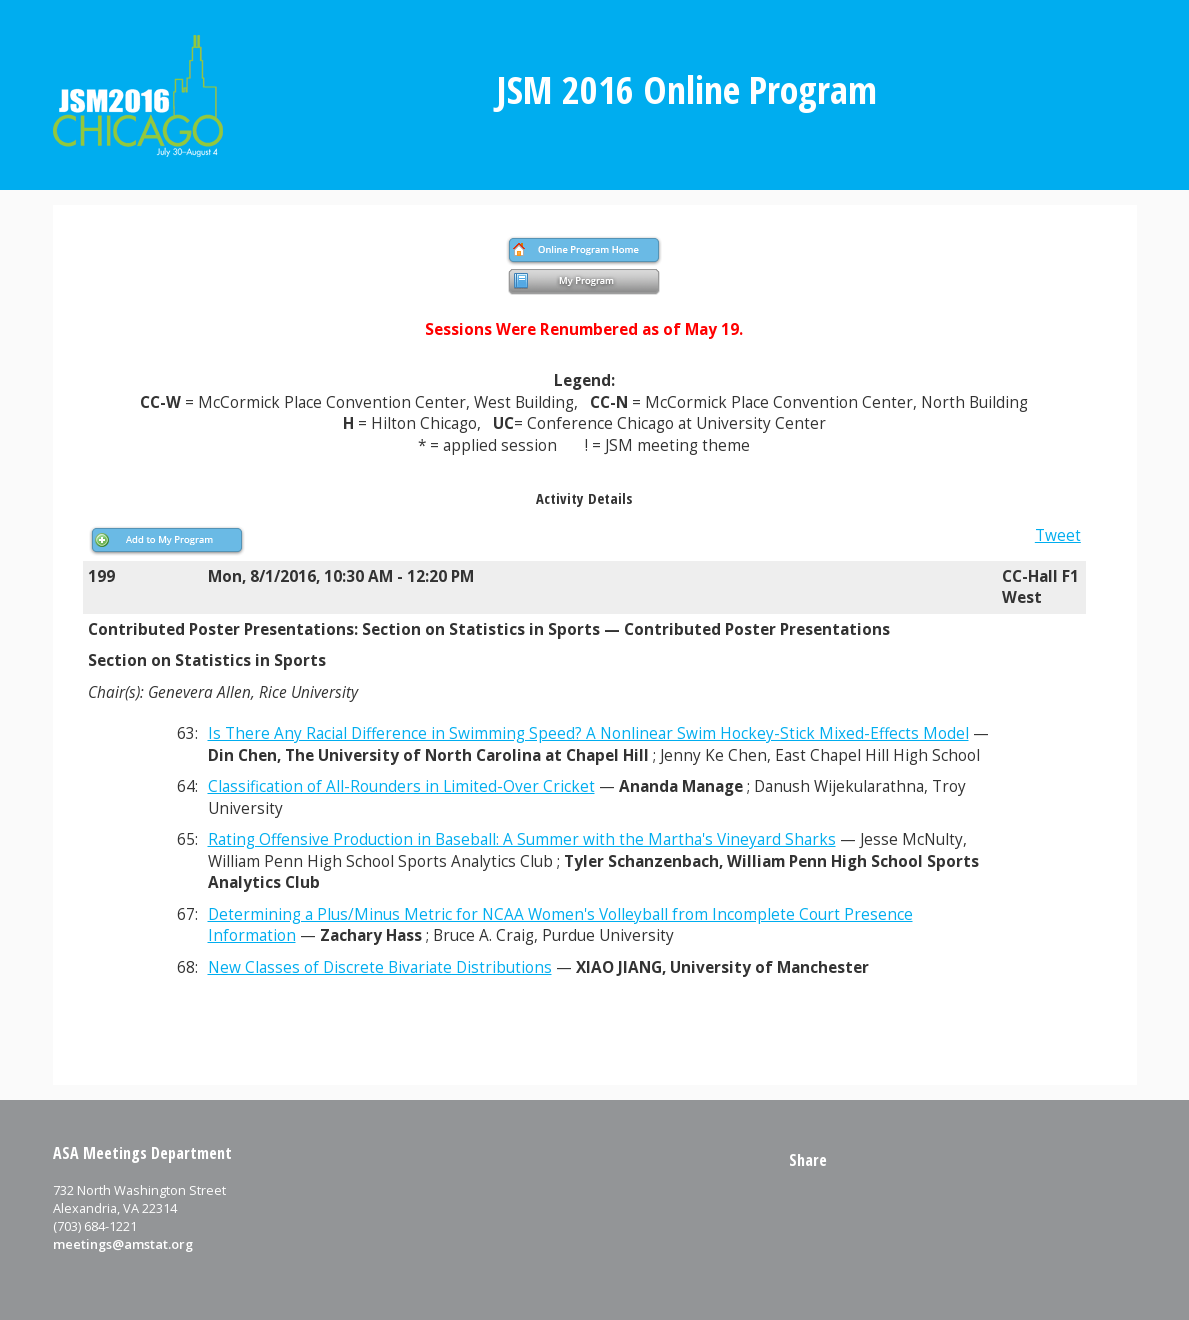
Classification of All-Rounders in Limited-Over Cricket (401, 786)
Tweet (1058, 535)
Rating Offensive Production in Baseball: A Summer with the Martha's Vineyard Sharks (522, 839)
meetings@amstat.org (123, 1244)
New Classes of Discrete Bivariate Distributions (380, 967)
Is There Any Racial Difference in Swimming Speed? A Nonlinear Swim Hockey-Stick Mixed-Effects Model (588, 733)
